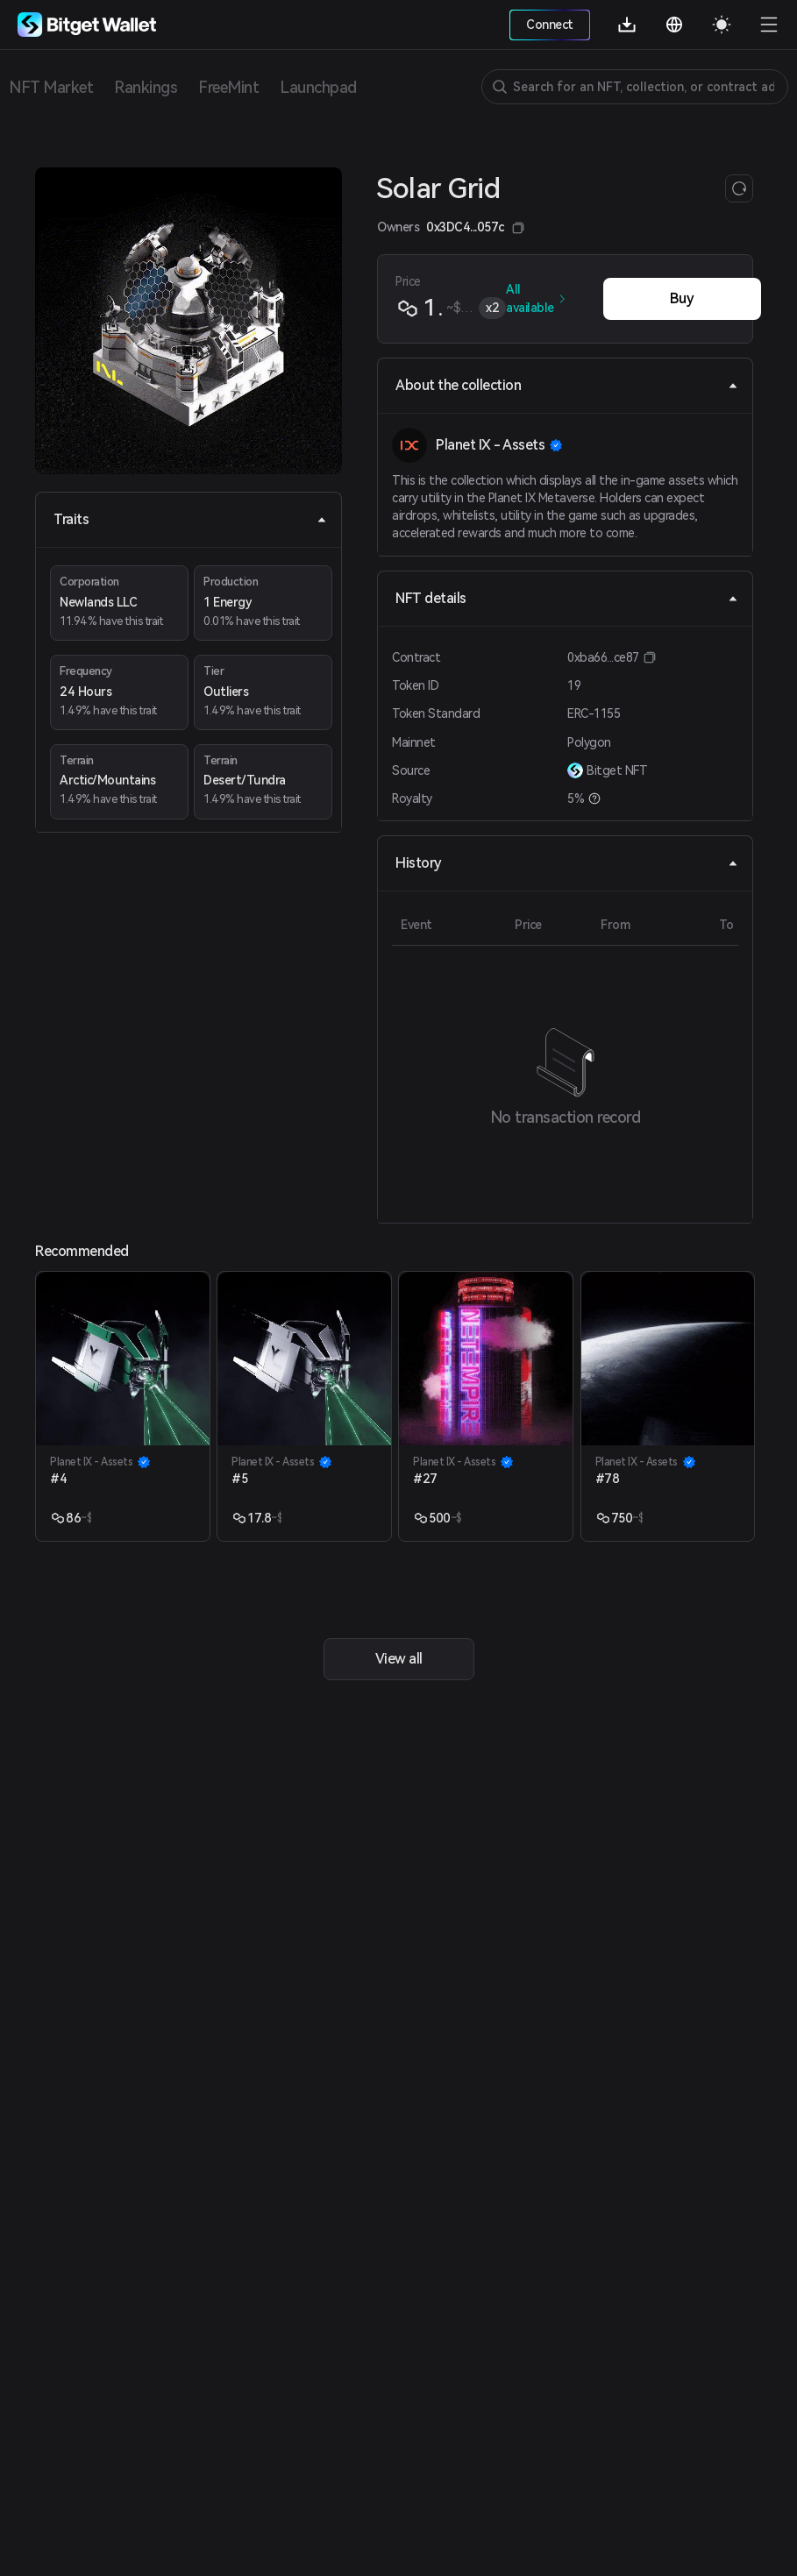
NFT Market (51, 87)
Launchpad (318, 87)
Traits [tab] (190, 519)
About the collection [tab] (566, 385)
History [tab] (566, 863)
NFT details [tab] (566, 598)
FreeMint (228, 87)
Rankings (145, 87)
